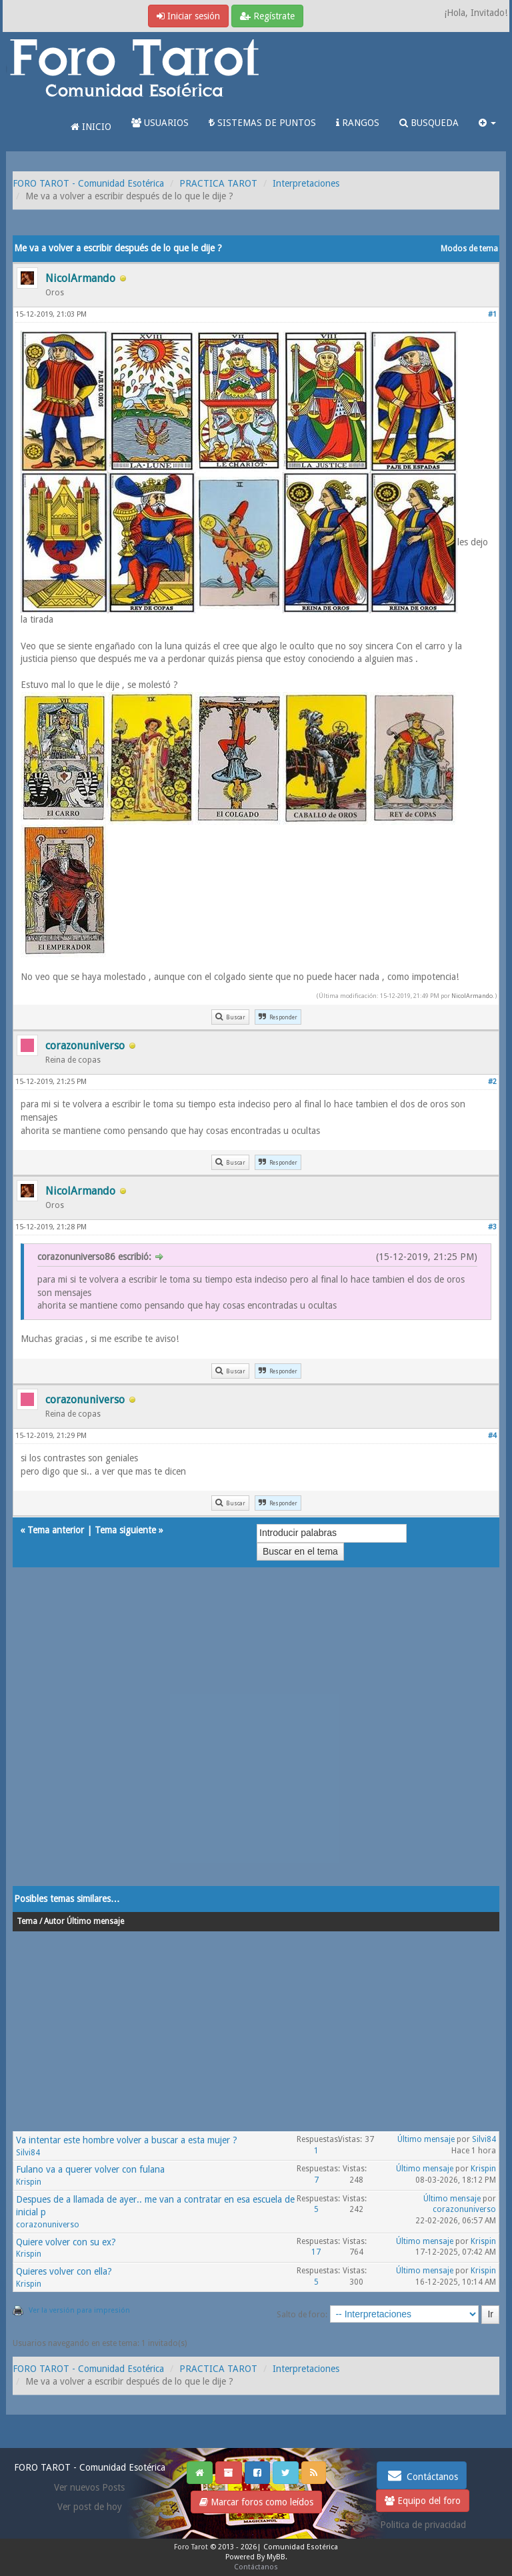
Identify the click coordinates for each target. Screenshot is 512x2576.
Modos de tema (469, 248)
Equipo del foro (423, 2500)
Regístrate (267, 16)
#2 (492, 1081)
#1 (492, 314)
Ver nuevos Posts (89, 2487)
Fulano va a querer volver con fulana (90, 2169)
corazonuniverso (47, 2224)
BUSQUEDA (429, 122)
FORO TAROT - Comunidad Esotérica (88, 183)
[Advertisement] (256, 1740)
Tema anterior (55, 1530)
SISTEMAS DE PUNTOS (262, 122)
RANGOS (357, 122)
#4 (492, 1435)
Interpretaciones (306, 183)
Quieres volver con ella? (64, 2271)
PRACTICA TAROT (218, 183)
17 (316, 2252)
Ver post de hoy (89, 2506)
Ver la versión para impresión (79, 2310)
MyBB (276, 2557)
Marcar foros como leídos (256, 2502)
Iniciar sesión (188, 16)
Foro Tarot (191, 2547)
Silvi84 (28, 2152)
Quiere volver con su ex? (66, 2242)
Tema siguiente (125, 1530)
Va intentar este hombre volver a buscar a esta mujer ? (126, 2140)
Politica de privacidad (423, 2524)
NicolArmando (472, 995)
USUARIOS (160, 122)
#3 (492, 1227)
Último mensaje (426, 2139)
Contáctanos (421, 2475)
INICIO (91, 126)
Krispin (28, 2182)
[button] (487, 123)
